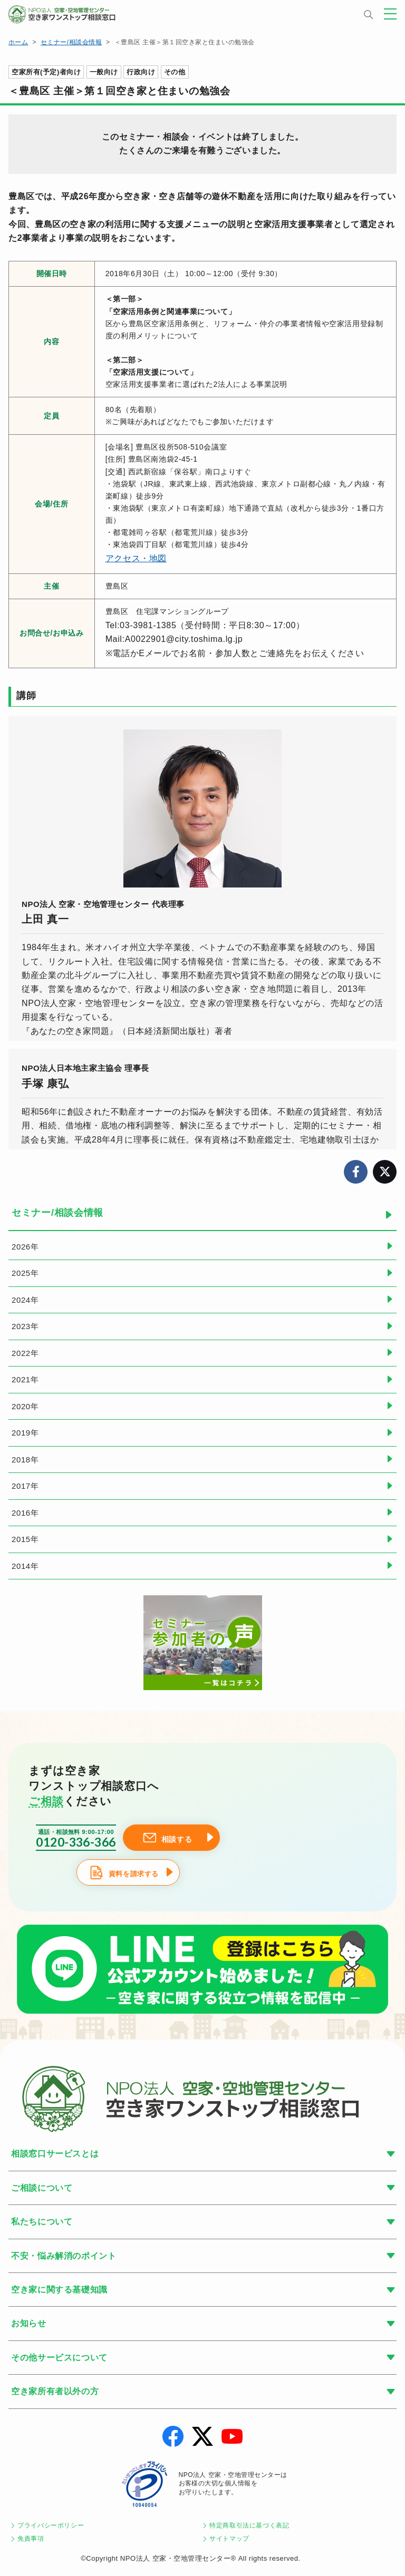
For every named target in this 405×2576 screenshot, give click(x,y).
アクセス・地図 (136, 558)
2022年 (25, 1353)
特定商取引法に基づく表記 (249, 2525)
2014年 (25, 1566)
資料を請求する (134, 1874)
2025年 (25, 1273)
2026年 (25, 1246)
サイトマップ (229, 2538)
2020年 (25, 1406)
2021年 (25, 1379)
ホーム (18, 42)
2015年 (25, 1539)
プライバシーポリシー (50, 2525)
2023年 (25, 1326)
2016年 (25, 1512)
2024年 (25, 1299)
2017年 (25, 1485)
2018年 (25, 1459)
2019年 (25, 1432)
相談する (176, 1839)
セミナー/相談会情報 (71, 42)
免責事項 (30, 2538)
